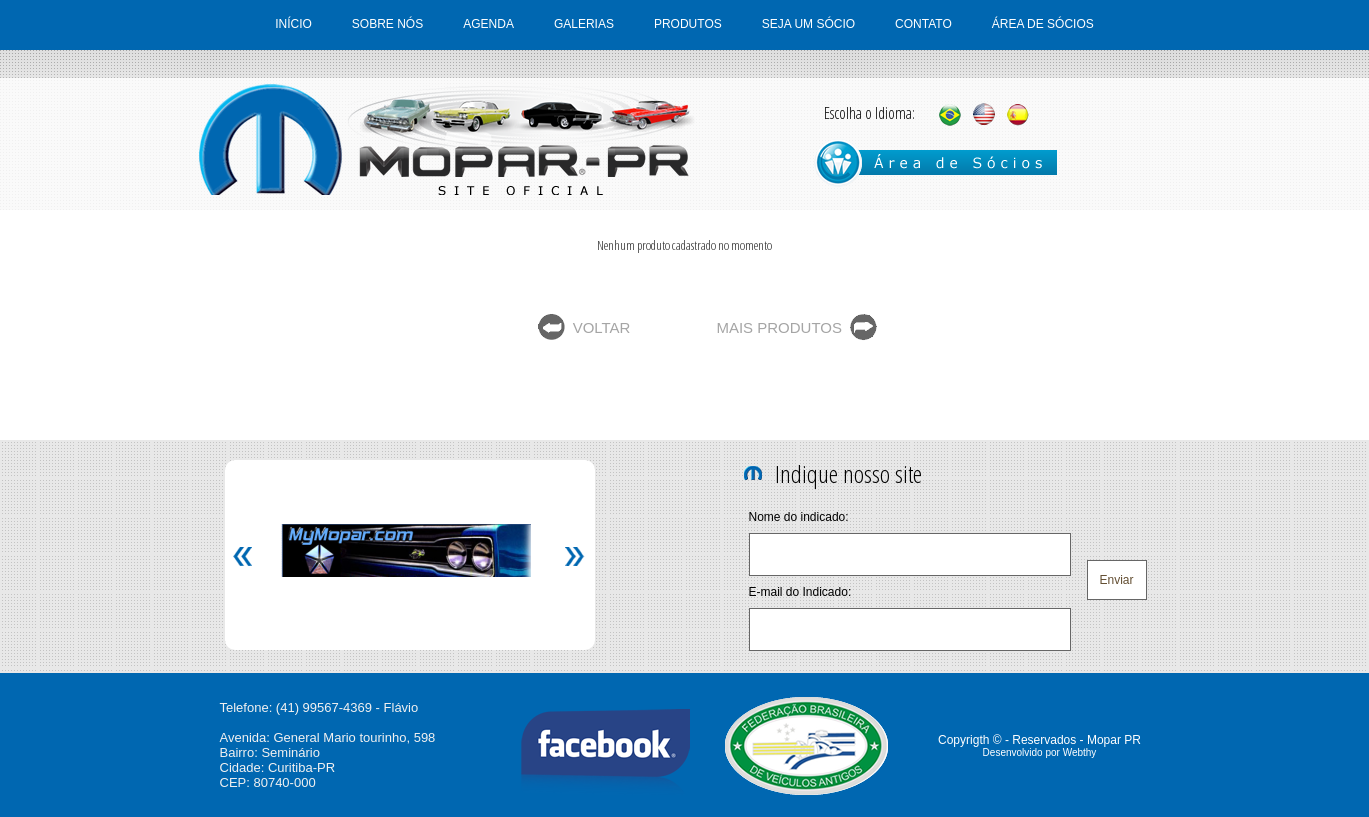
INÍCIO (293, 24)
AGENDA (488, 24)
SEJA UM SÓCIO (808, 24)
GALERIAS (584, 24)
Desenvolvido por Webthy (1040, 752)
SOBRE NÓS (387, 24)
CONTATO (923, 24)
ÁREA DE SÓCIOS (1043, 24)
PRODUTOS (688, 24)
